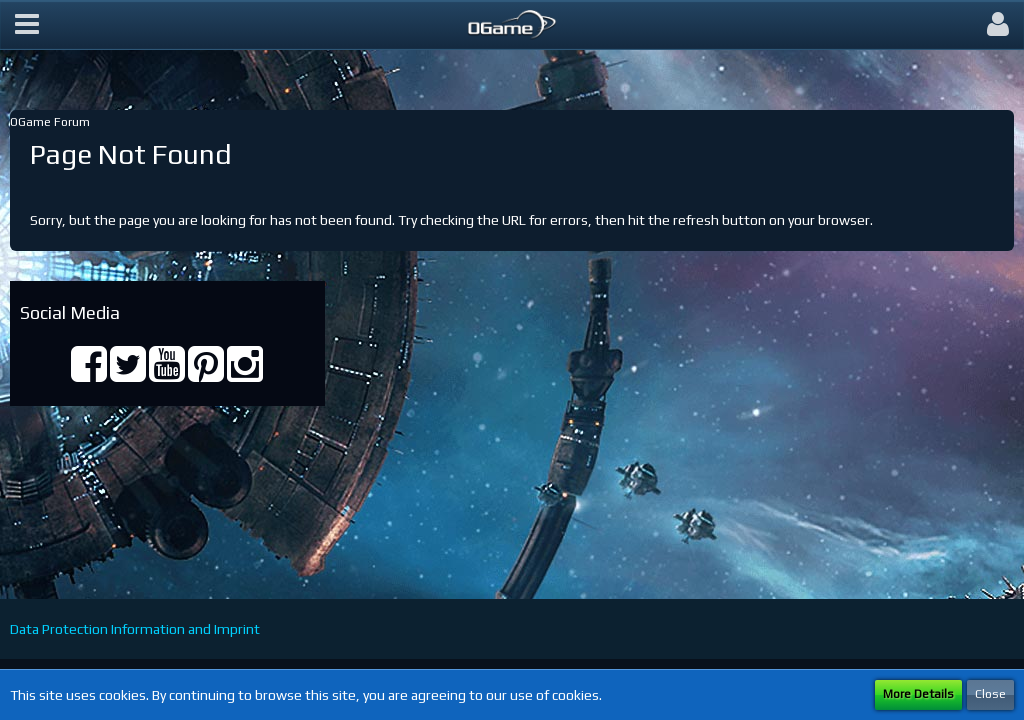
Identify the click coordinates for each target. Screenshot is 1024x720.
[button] (27, 25)
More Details (918, 694)
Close (990, 694)
